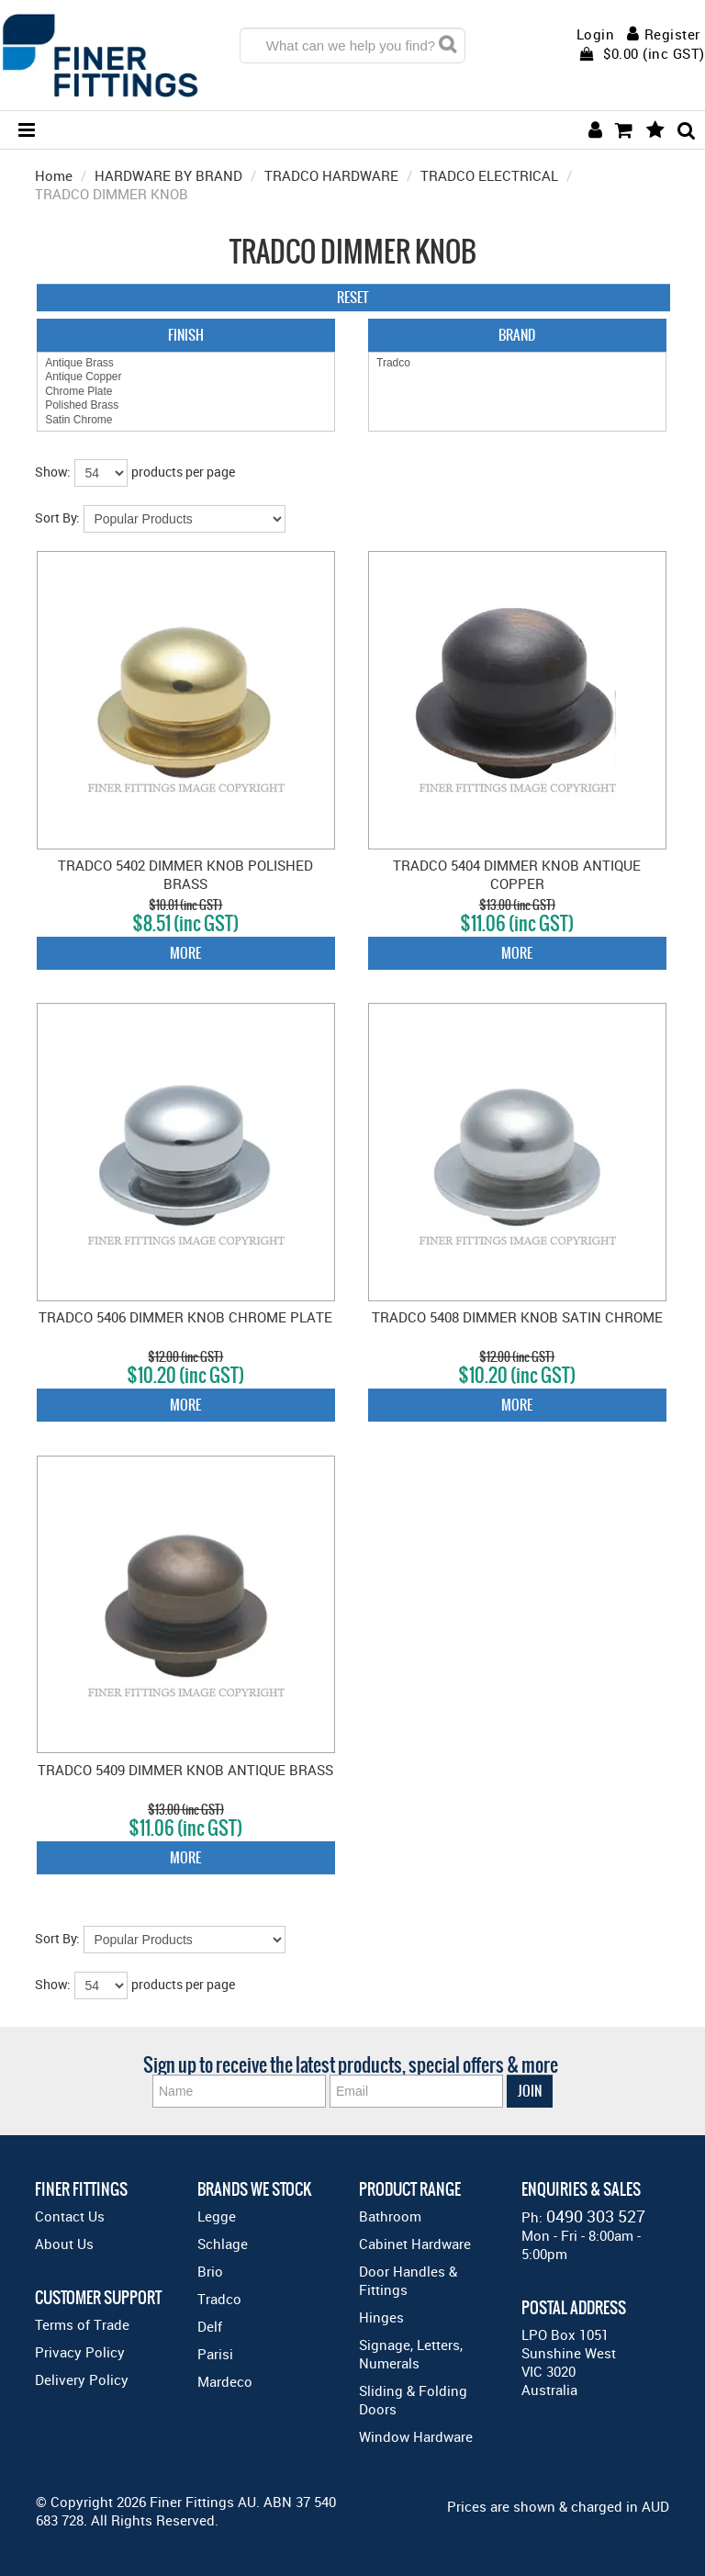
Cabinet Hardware (415, 2243)
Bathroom (390, 2216)
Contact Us (70, 2216)
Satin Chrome (186, 420)
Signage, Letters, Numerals (411, 2353)
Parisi (215, 2354)
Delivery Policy (82, 2379)
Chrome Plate (186, 392)
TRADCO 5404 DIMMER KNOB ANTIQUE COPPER (517, 874)
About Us (64, 2243)
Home (54, 175)
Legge (216, 2216)
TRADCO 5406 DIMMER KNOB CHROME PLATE (185, 1317)
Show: (53, 471)
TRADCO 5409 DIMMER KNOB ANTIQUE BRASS (185, 1769)
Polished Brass (186, 405)
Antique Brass (186, 363)
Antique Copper (186, 377)
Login (595, 34)
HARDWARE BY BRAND (168, 175)
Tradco (517, 363)
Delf (209, 2326)
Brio (210, 2271)
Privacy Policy (80, 2352)
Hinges (381, 2317)
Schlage (222, 2243)
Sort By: (57, 517)
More (185, 952)
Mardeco (224, 2381)
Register (672, 34)
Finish (186, 334)
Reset (353, 297)
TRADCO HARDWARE (331, 175)
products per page (183, 471)
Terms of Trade (82, 2324)
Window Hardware (416, 2436)
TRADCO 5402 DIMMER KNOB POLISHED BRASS (185, 874)
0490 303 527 (595, 2216)
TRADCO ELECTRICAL (489, 175)
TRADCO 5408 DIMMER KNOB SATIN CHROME (517, 1317)
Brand (516, 334)
